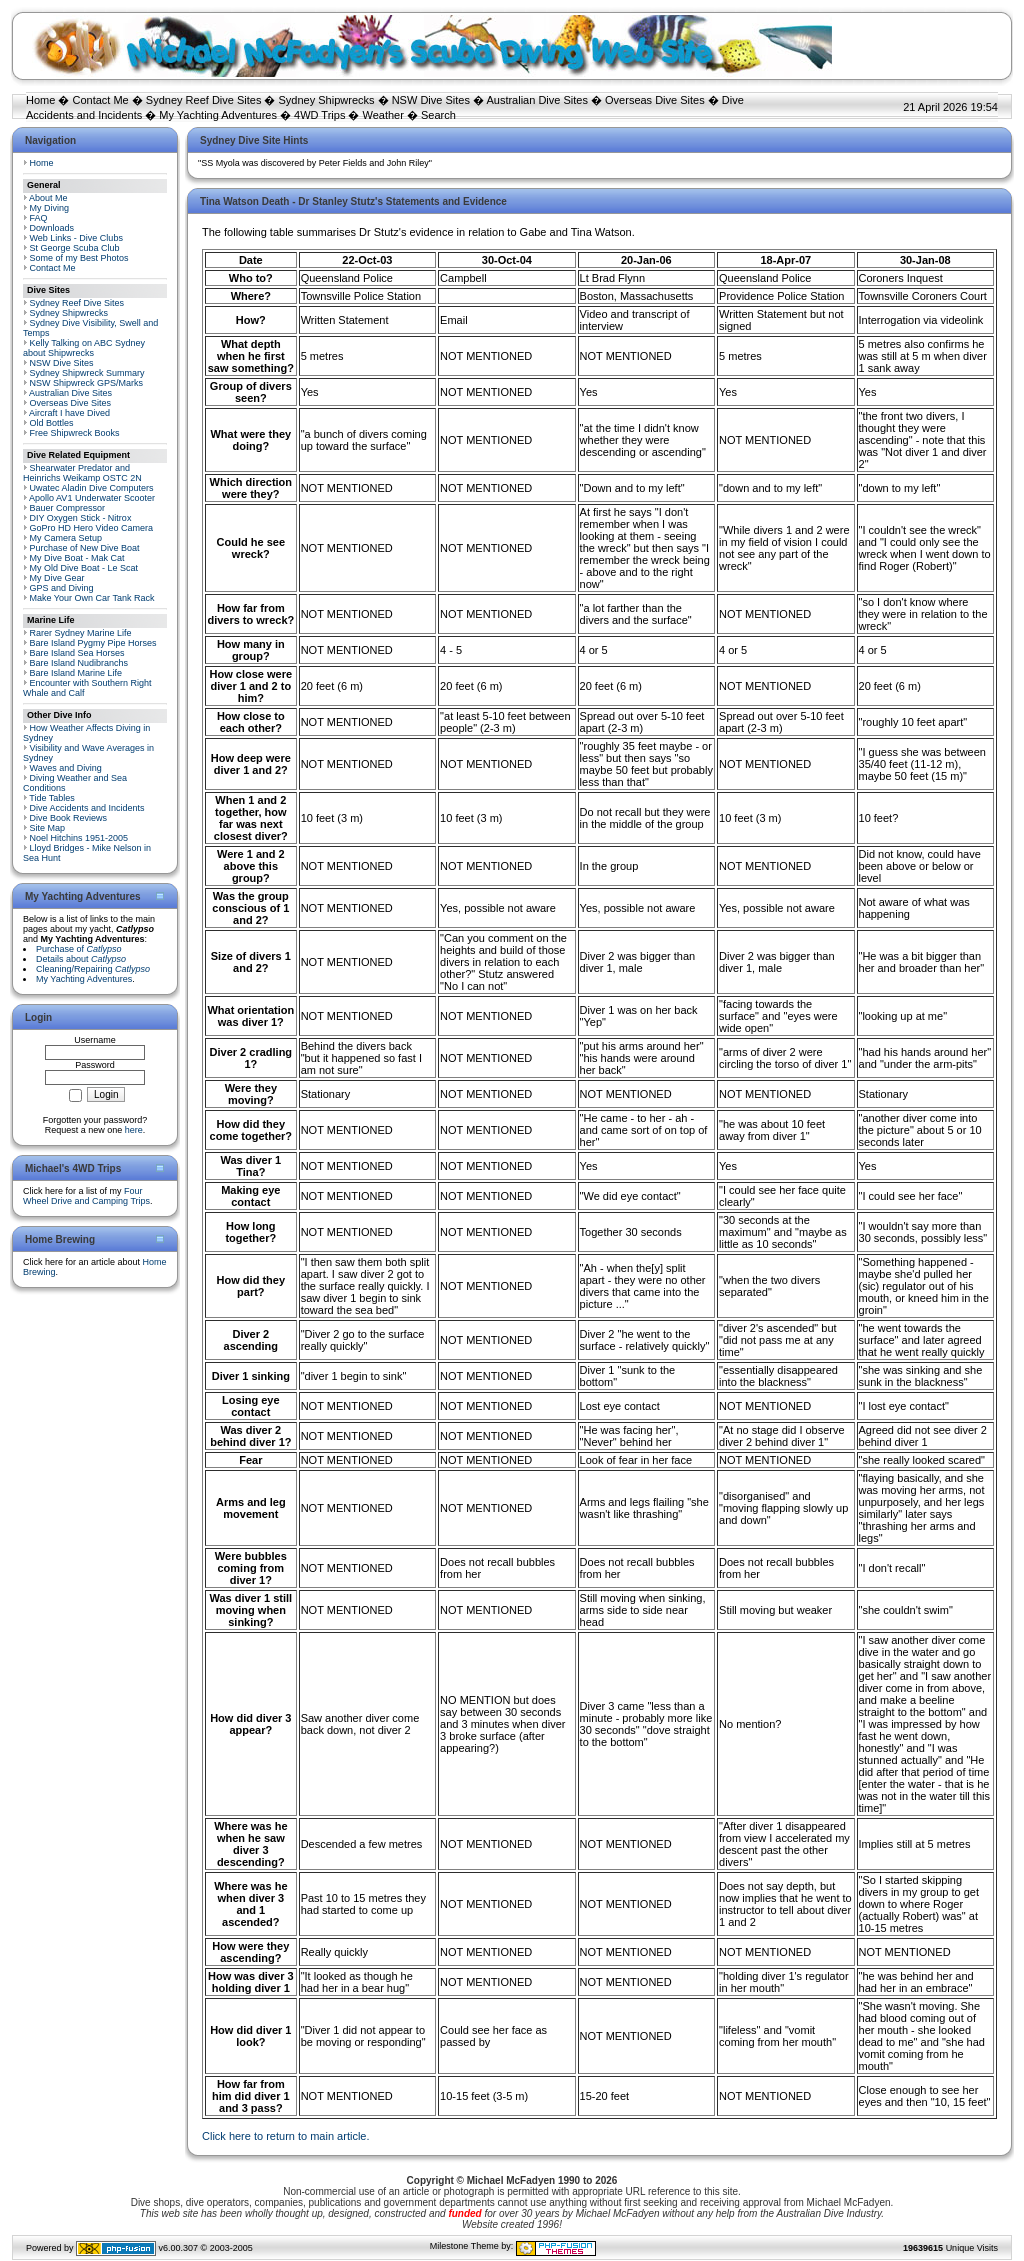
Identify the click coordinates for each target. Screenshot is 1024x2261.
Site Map (48, 828)
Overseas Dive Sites (655, 100)
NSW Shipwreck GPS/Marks (87, 383)
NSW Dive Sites (431, 100)
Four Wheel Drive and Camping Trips (86, 1196)
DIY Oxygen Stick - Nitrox (81, 518)
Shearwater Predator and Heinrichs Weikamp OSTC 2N (82, 473)
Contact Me (100, 100)
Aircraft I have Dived (69, 413)
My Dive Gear (57, 578)
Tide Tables (52, 798)
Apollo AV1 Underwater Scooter (92, 498)
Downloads (52, 228)
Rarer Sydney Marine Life (81, 633)
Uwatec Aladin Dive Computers (92, 488)
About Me (48, 198)
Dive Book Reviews (69, 818)
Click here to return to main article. (286, 2136)
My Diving (50, 208)
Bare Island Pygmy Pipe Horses (93, 643)
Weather (383, 115)
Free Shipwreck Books (75, 433)
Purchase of (79, 949)
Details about (81, 959)
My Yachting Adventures (218, 115)
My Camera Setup (66, 538)
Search (438, 115)
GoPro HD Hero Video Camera (91, 528)
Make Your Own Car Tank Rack (92, 598)
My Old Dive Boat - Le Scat (84, 568)
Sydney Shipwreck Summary (87, 373)
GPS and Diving (62, 588)
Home (40, 100)
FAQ (39, 218)
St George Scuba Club (75, 248)
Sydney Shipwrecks (327, 100)
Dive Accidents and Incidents (87, 808)
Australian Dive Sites (537, 100)
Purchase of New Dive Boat (85, 548)
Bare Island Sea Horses (77, 653)
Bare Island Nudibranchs (79, 663)
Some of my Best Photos (79, 258)
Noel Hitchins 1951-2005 (79, 838)
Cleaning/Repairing (93, 969)
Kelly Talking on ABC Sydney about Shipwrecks (84, 348)
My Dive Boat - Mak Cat (77, 558)
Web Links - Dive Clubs (76, 238)
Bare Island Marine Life (76, 673)
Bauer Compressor (68, 508)
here (134, 1130)
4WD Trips (319, 115)
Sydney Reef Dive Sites (204, 100)
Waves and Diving (66, 768)
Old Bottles (52, 423)
